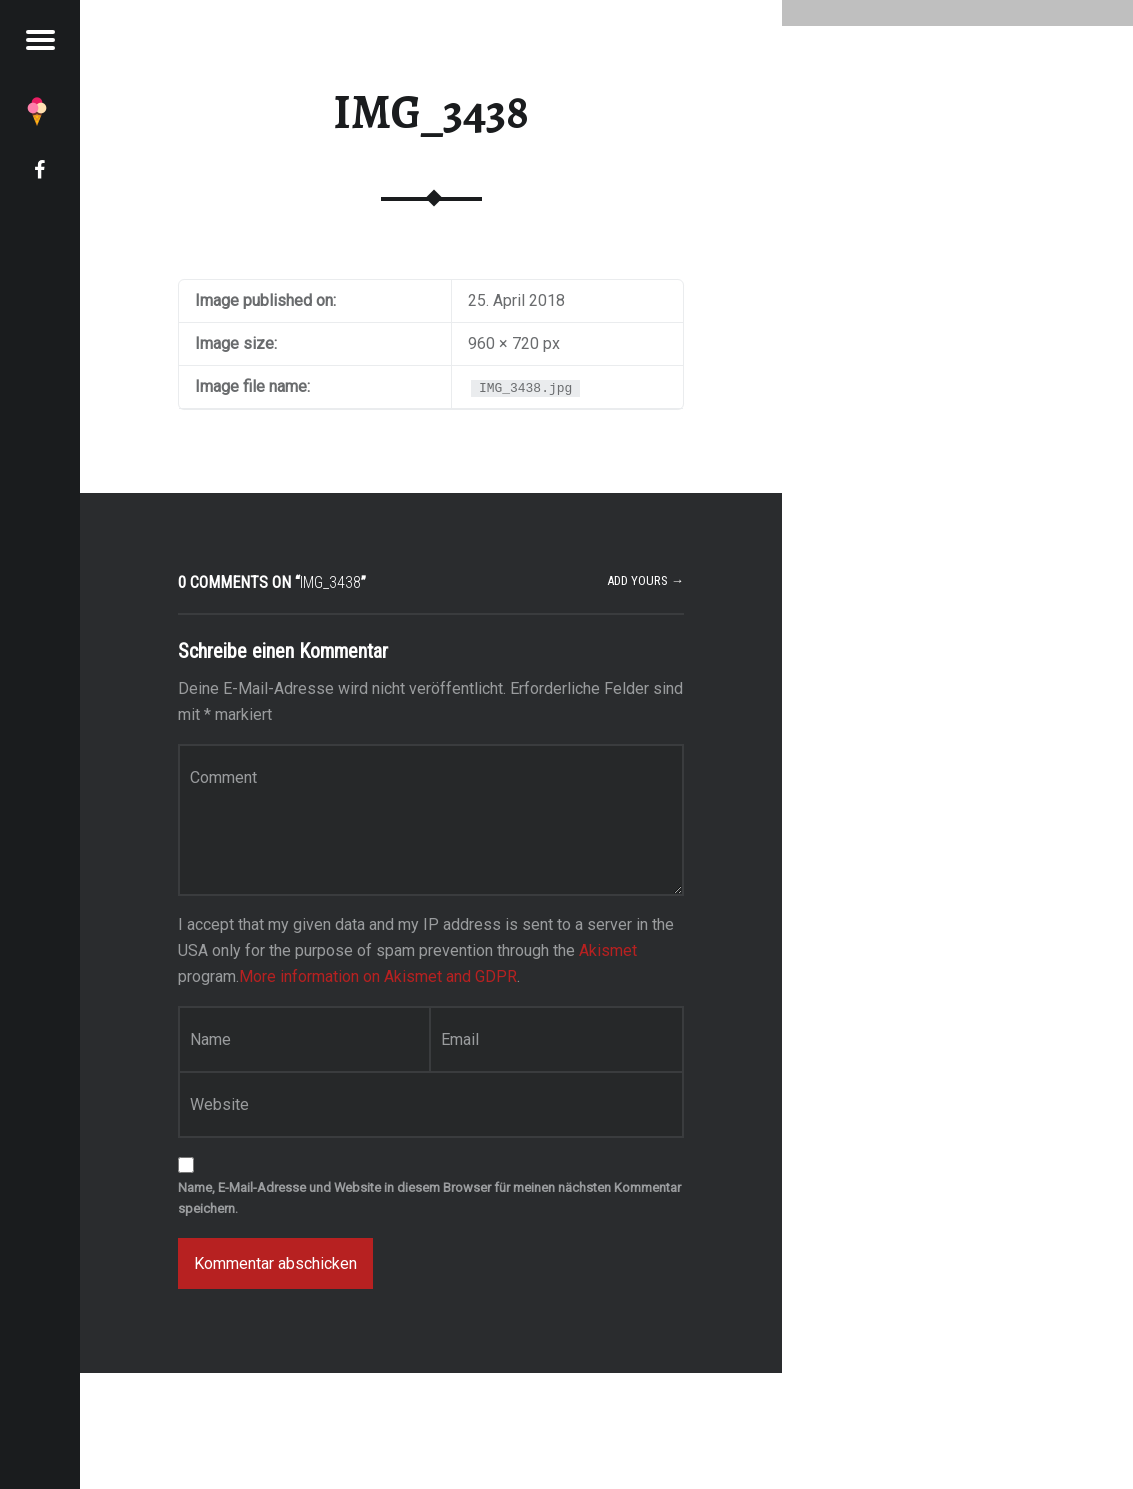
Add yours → (645, 580)
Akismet (608, 950)
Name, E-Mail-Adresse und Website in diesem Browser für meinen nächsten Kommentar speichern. (429, 1198)
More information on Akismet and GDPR (378, 976)
